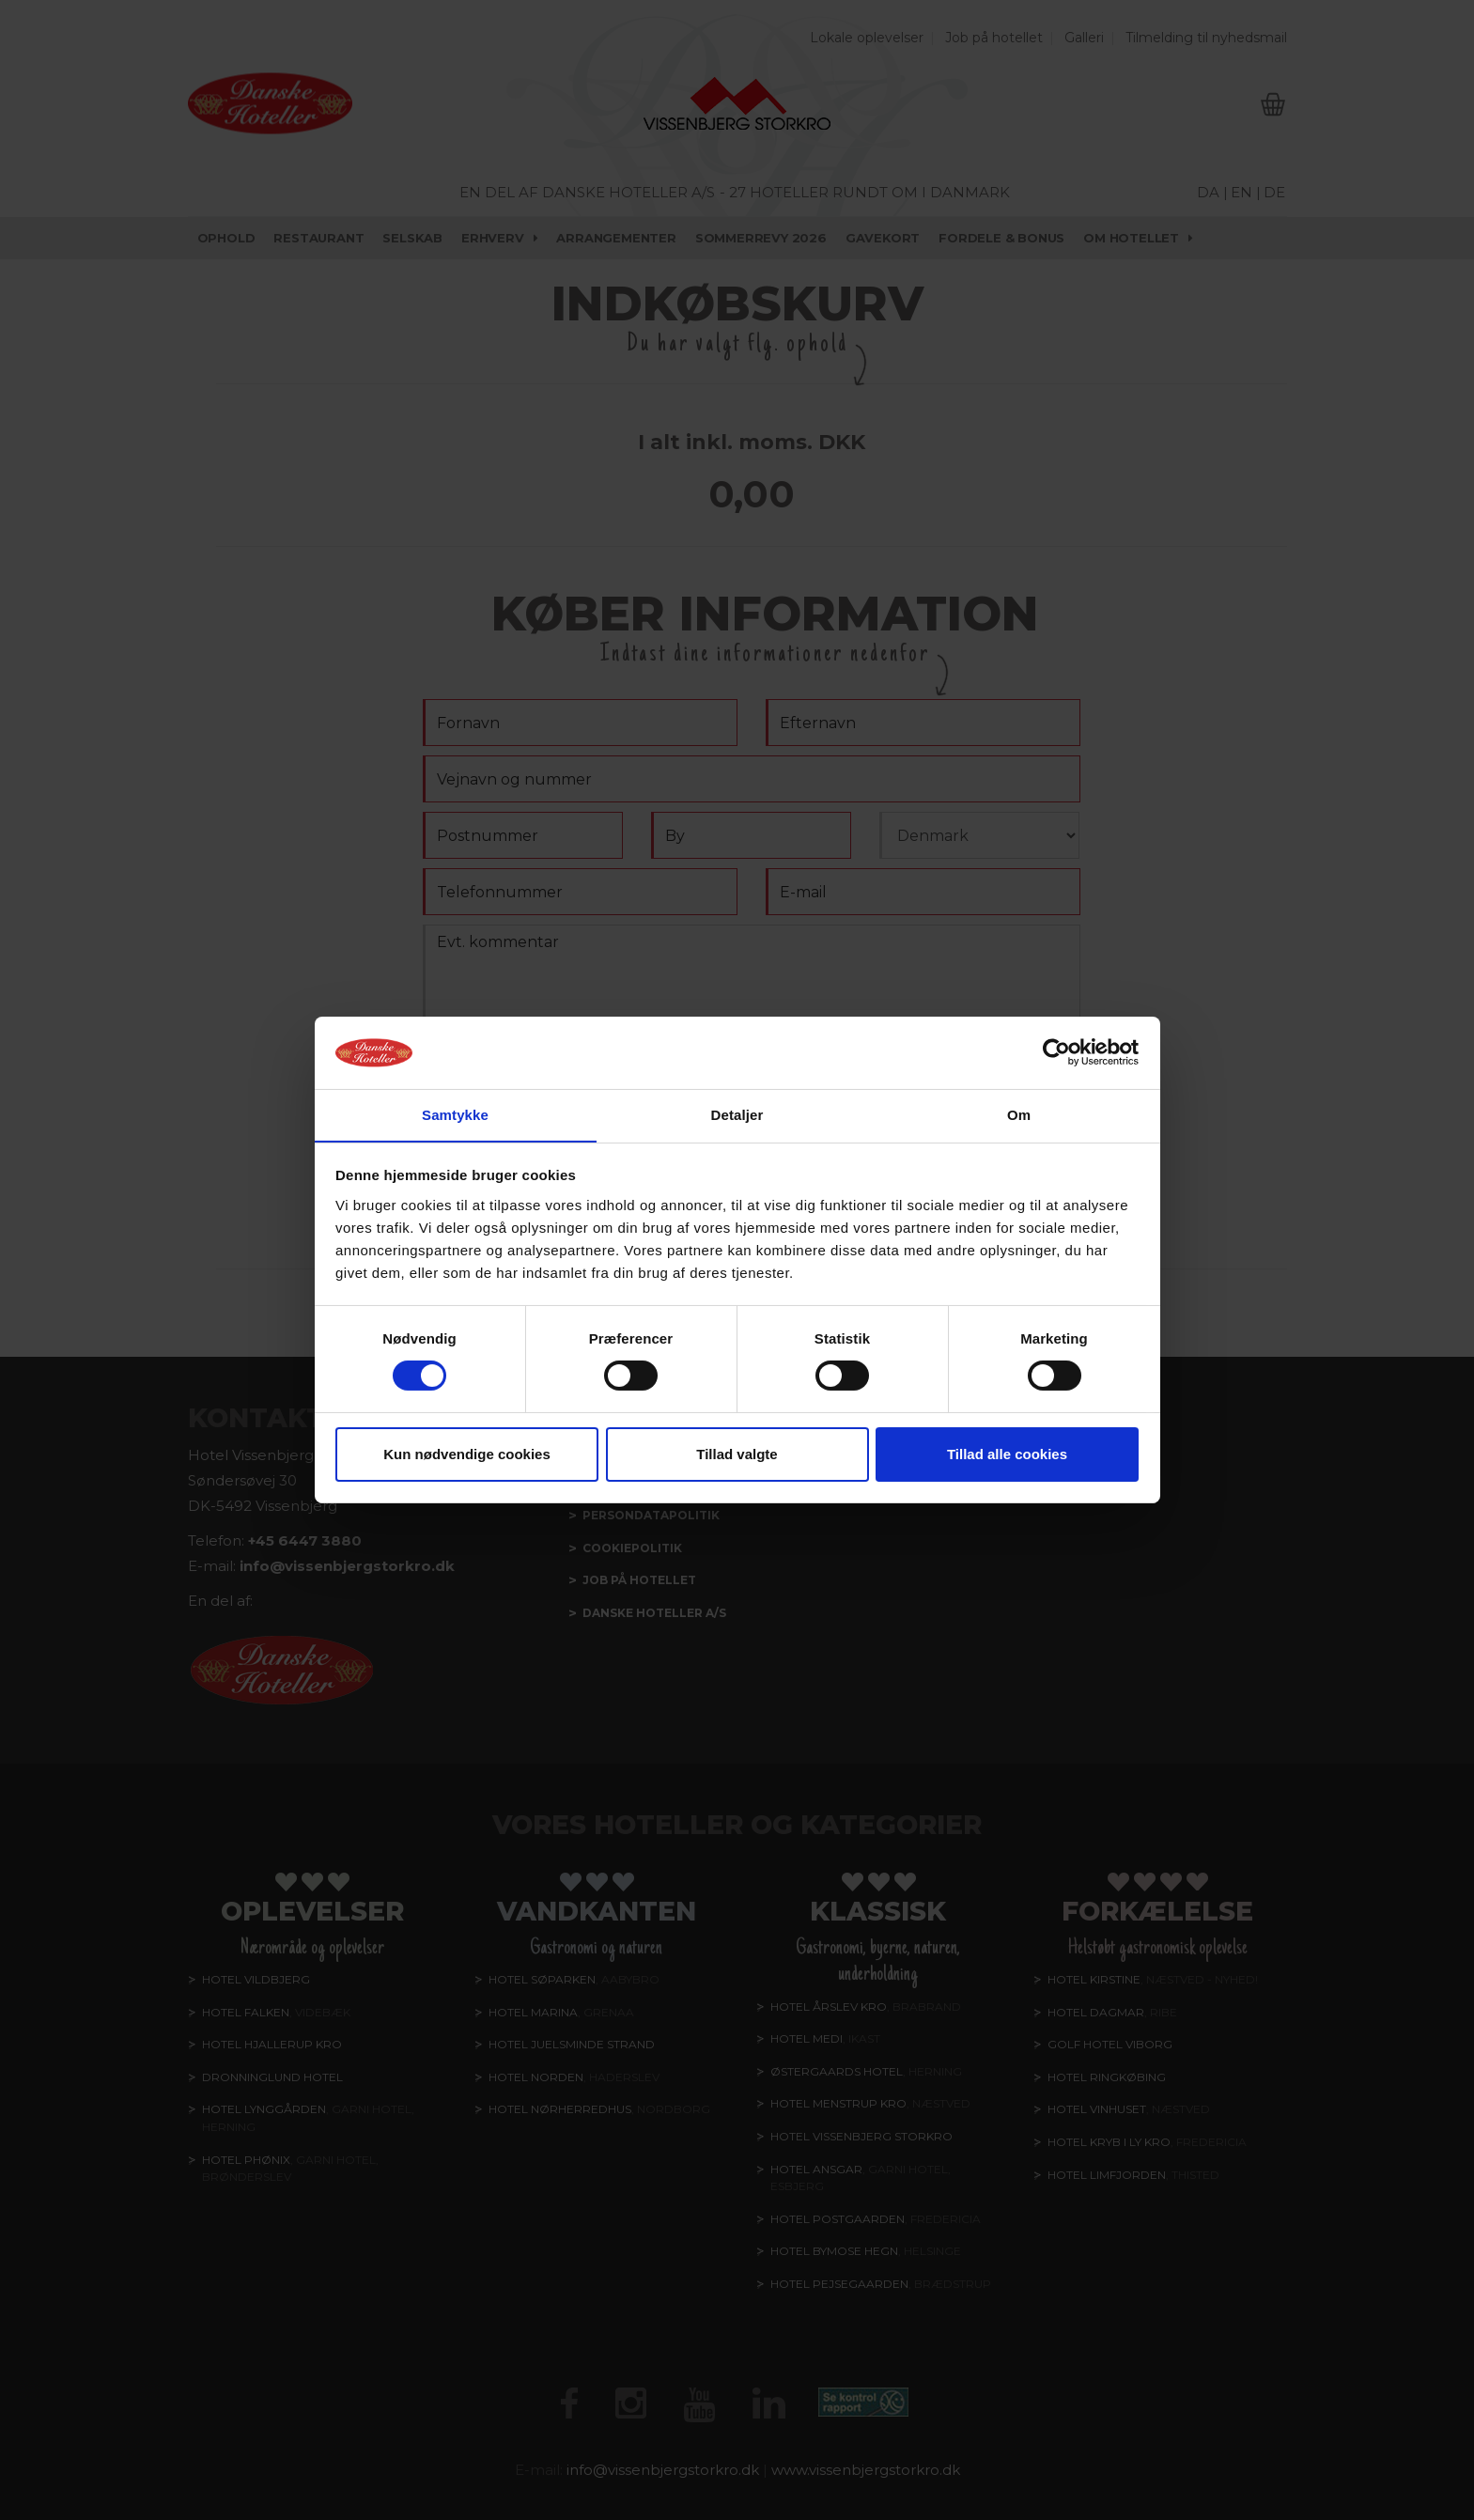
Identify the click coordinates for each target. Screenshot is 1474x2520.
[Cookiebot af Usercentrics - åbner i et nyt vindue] (1056, 1052)
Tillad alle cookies (1007, 1454)
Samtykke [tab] (455, 1114)
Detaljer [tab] (737, 1114)
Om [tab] (1019, 1114)
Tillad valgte (736, 1454)
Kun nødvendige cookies (467, 1454)
